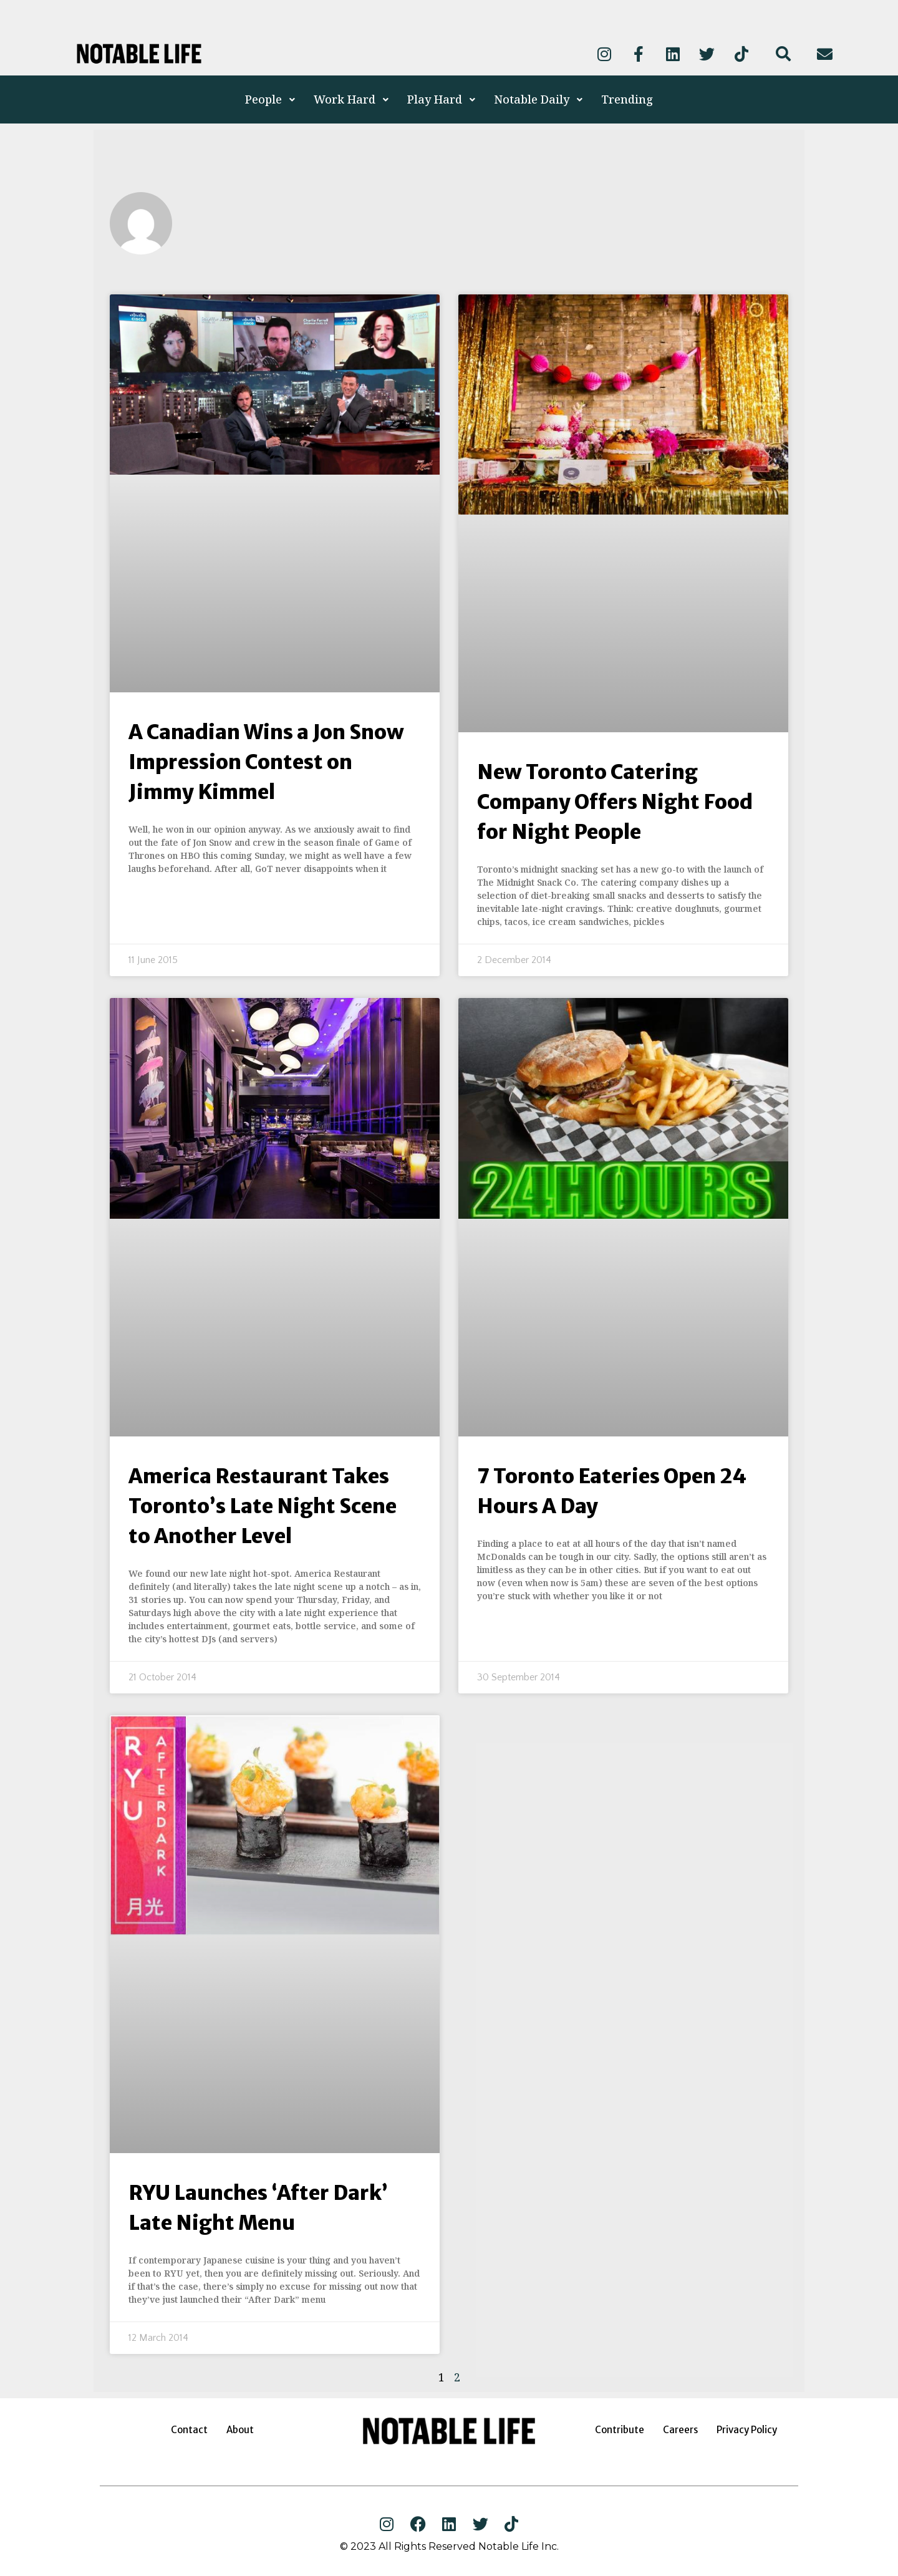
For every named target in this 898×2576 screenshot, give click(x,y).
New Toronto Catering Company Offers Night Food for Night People (615, 802)
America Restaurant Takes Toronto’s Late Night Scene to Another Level (262, 1506)
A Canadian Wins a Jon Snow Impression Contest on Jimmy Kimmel (266, 762)
